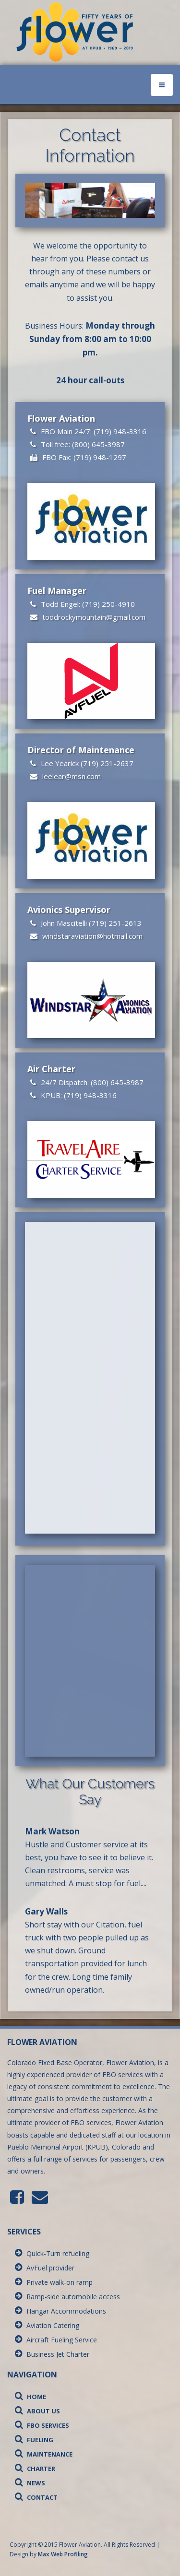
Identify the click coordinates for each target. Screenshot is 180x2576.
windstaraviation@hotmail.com (92, 936)
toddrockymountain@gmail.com (93, 617)
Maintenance (43, 2454)
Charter (35, 2468)
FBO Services (42, 2425)
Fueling (34, 2439)
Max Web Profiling (63, 2554)
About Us (37, 2411)
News (30, 2483)
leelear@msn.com (71, 776)
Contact (36, 2497)
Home (30, 2396)
